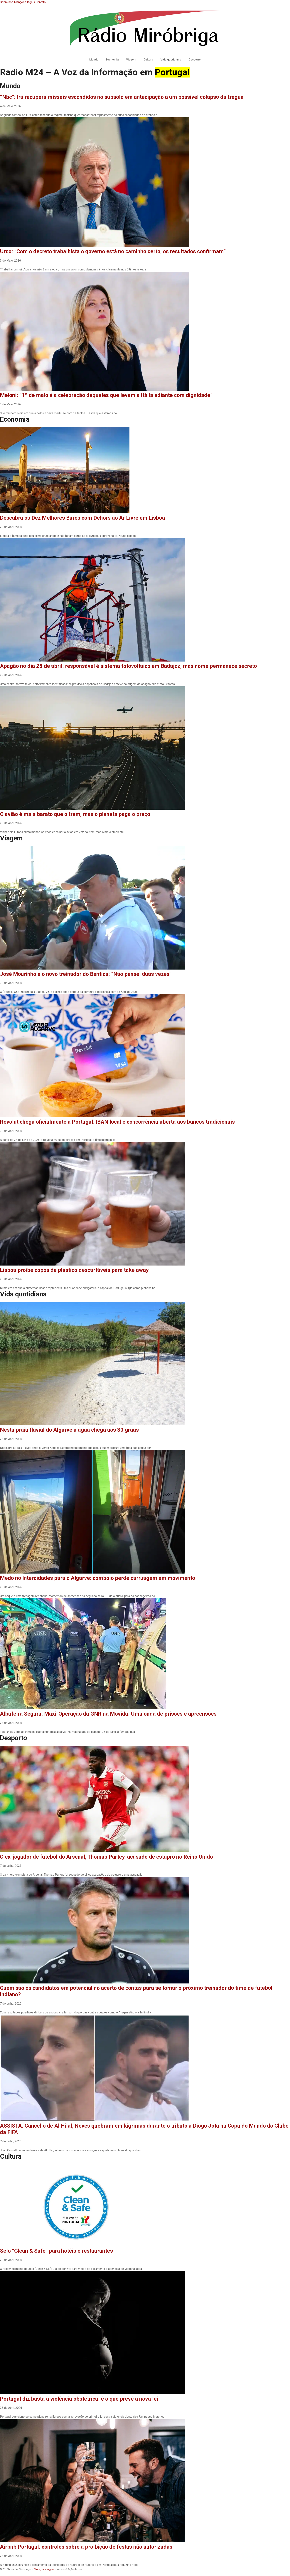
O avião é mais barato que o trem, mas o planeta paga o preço (75, 814)
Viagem (131, 59)
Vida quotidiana (171, 59)
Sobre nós (6, 2)
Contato (41, 2)
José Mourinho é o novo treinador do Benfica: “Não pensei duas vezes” (85, 974)
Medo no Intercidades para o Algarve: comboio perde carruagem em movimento (97, 1578)
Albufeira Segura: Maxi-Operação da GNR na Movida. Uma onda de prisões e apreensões (108, 1714)
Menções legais (24, 2)
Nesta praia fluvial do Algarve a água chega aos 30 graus (69, 1430)
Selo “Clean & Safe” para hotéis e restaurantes (56, 2251)
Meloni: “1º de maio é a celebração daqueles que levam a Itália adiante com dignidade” (106, 395)
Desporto (195, 59)
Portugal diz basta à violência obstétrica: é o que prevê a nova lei (79, 2399)
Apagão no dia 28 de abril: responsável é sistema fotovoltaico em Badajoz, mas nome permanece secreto (128, 666)
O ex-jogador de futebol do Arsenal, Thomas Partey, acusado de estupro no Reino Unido (106, 1857)
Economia (112, 59)
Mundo (93, 59)
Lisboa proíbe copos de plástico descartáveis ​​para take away (74, 1270)
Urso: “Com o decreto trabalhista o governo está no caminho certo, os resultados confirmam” (113, 251)
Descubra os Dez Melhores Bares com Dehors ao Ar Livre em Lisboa (82, 518)
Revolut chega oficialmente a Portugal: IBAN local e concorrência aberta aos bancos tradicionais (117, 1122)
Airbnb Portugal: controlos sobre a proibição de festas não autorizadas (86, 2547)
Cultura (148, 59)
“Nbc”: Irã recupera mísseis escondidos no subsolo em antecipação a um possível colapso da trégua (122, 97)
